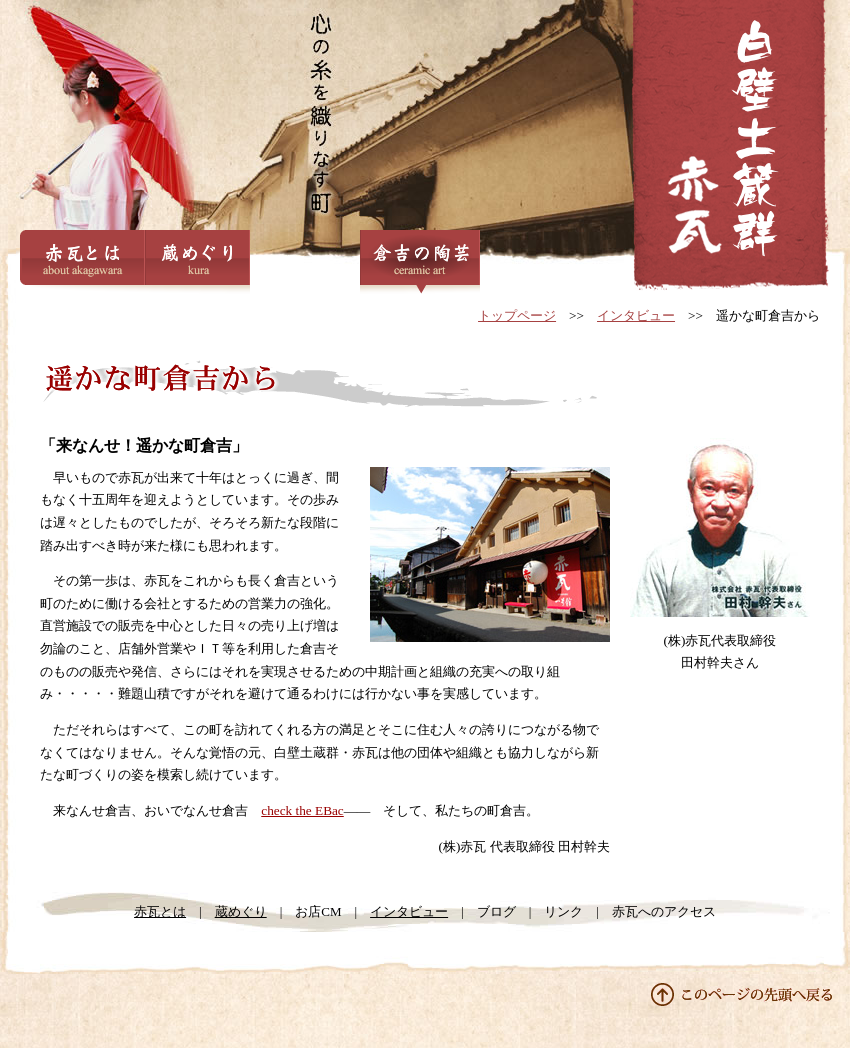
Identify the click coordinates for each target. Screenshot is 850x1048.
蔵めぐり (197, 262)
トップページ (517, 315)
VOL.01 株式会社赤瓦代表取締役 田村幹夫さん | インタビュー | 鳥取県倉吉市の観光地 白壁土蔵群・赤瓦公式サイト (730, 147)
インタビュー (636, 315)
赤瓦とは (82, 262)
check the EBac (302, 810)
